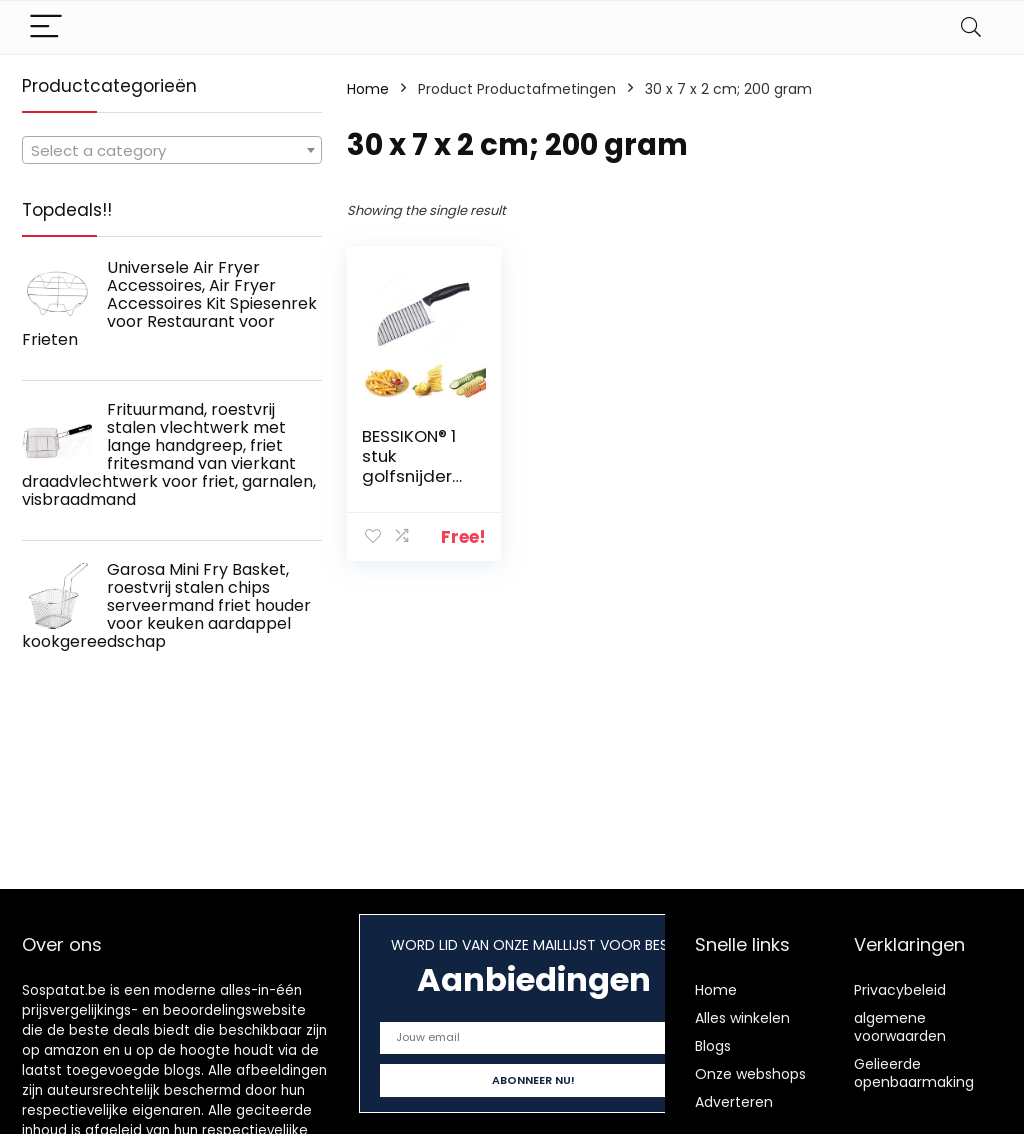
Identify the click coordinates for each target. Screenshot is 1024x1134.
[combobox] (172, 150)
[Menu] (46, 27)
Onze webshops (750, 1074)
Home (368, 89)
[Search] (971, 27)
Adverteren (734, 1102)
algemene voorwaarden (900, 1027)
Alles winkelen (742, 1018)
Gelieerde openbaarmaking (914, 1073)
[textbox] (172, 151)
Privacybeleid (900, 990)
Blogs (713, 1046)
